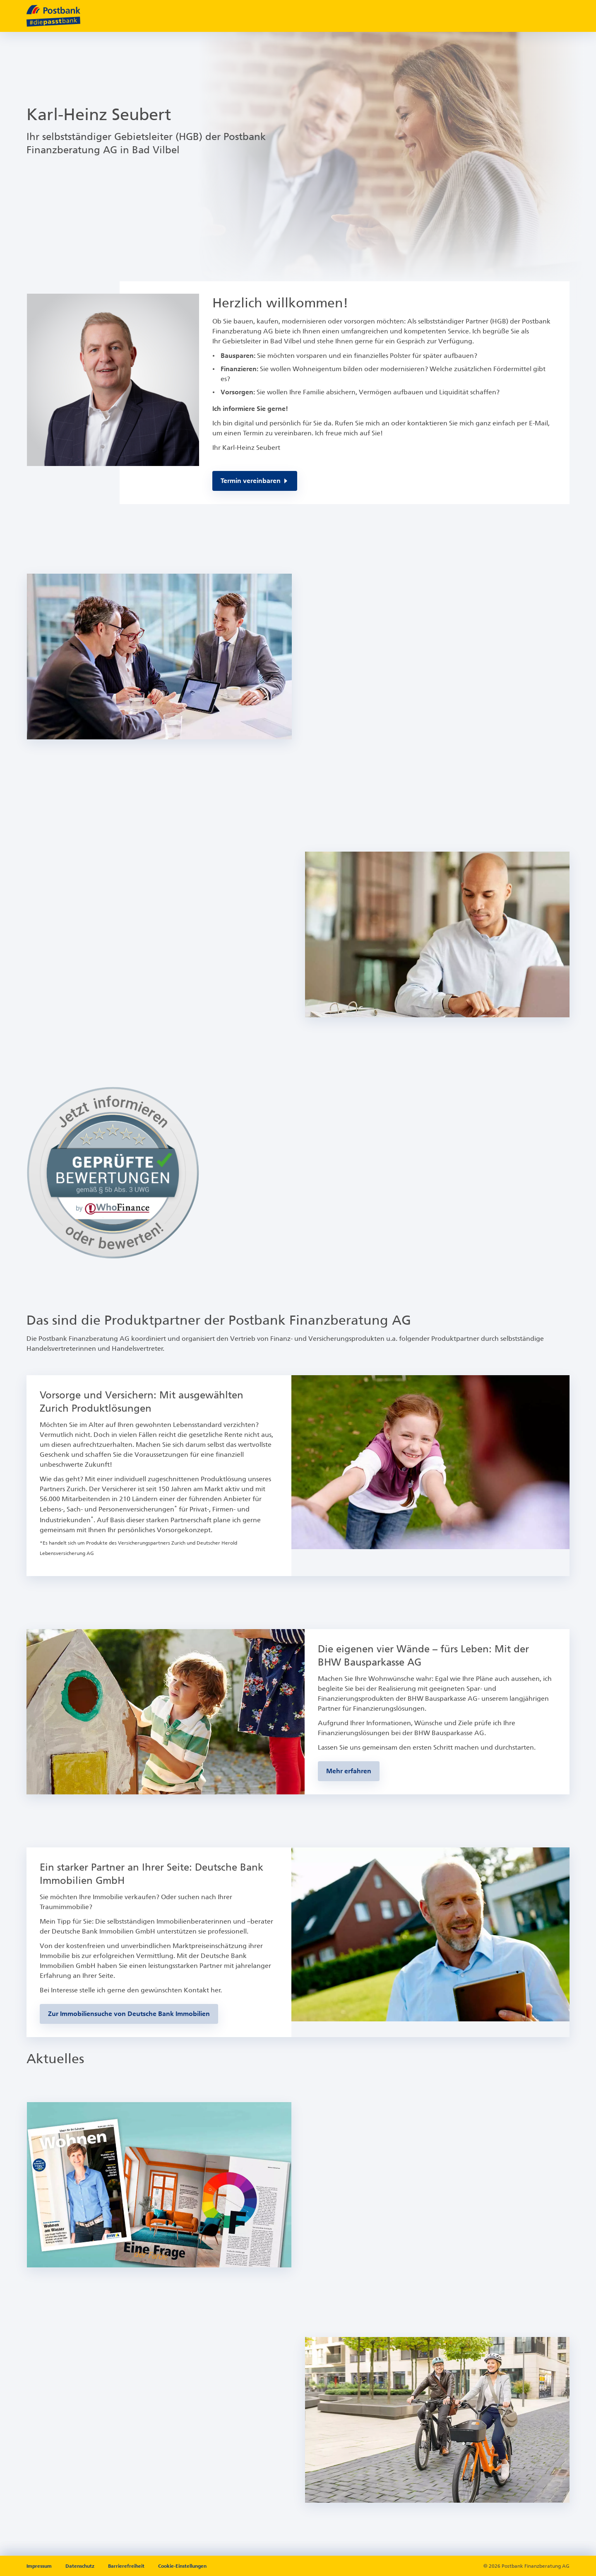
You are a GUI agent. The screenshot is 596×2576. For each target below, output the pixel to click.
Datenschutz (80, 2566)
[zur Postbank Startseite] (53, 16)
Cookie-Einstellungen (182, 2566)
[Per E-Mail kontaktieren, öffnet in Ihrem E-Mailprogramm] (254, 481)
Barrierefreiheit (127, 2566)
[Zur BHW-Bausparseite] (349, 1771)
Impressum (39, 2566)
